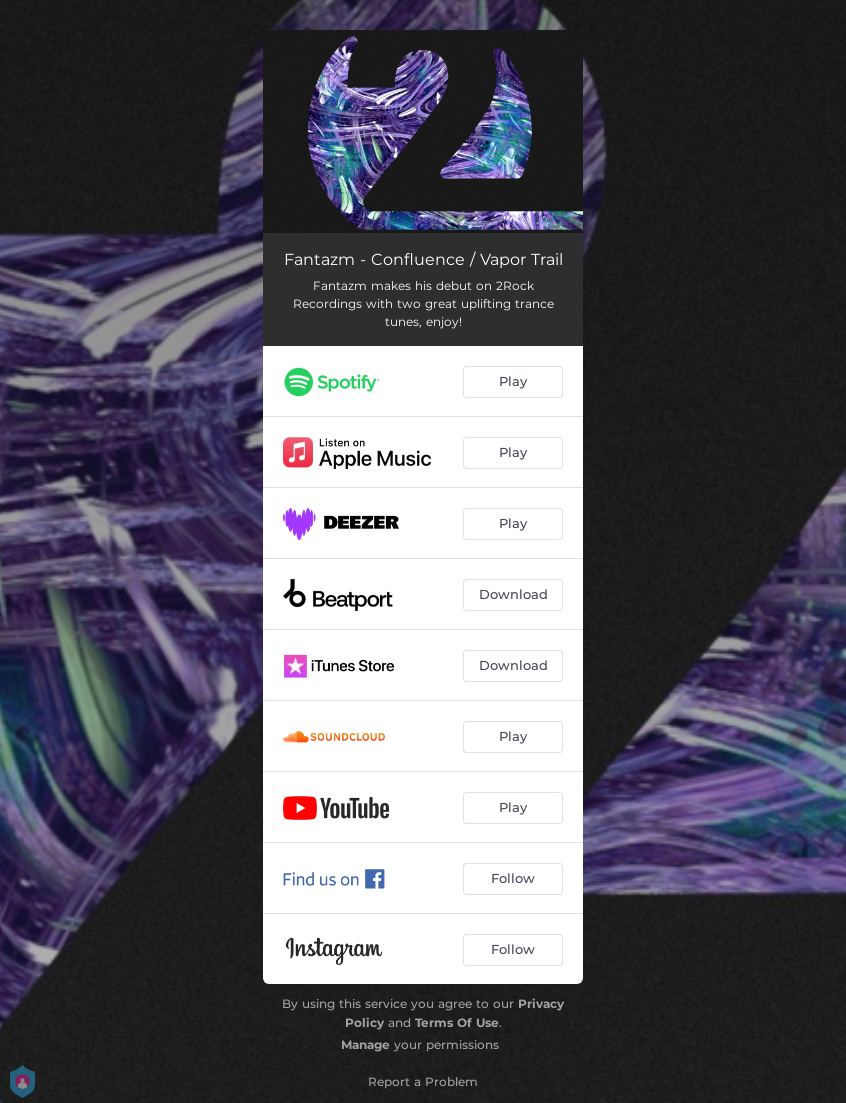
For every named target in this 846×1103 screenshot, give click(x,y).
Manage (365, 1044)
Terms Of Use (457, 1022)
